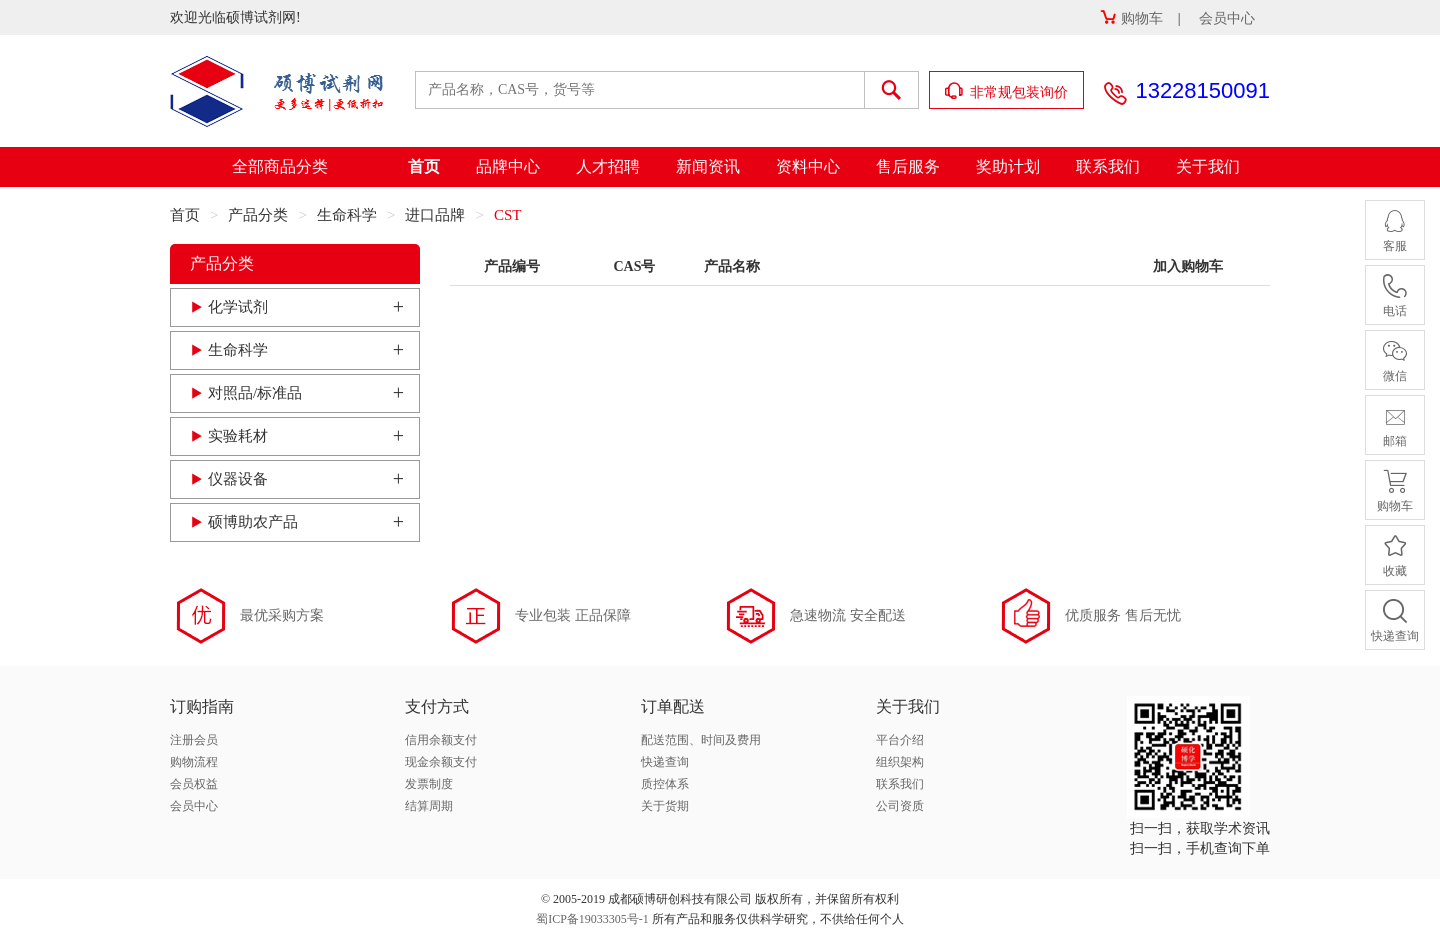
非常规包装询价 (1007, 91)
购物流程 (194, 762)
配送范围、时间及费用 (701, 740)
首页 (424, 166)
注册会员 (194, 740)
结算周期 (429, 806)
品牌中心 (508, 166)
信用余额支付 (441, 740)
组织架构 (900, 762)
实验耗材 (238, 436)
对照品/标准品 (255, 393)
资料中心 (808, 166)
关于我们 (1208, 166)
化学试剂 (238, 307)
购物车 (1131, 18)
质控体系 (665, 784)
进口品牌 (435, 215)
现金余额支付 (441, 762)
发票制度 (429, 784)
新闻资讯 (708, 166)
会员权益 (194, 784)
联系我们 (1108, 166)
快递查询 (665, 762)
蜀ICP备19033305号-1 (592, 919)
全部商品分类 (280, 166)
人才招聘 (608, 166)
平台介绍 (900, 740)
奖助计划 (1008, 166)
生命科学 (347, 215)
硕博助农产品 (253, 522)
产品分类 (258, 215)
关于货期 (665, 806)
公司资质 (900, 806)
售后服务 (908, 166)
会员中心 (1227, 18)
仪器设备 (238, 479)
